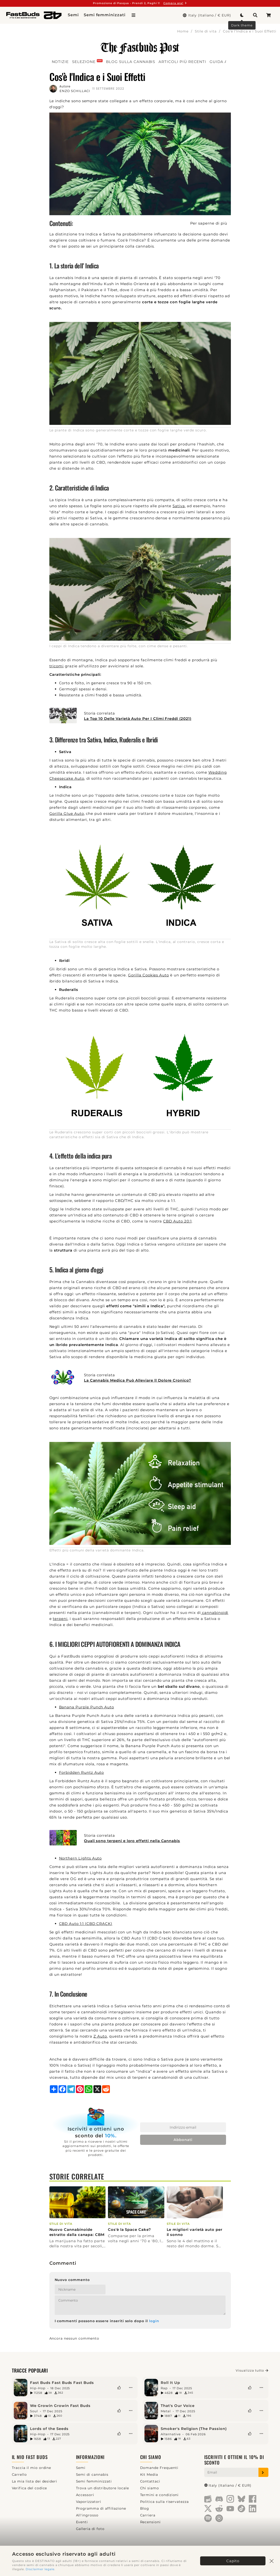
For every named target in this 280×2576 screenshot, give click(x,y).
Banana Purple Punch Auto (86, 1707)
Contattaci (150, 2483)
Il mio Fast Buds (30, 2458)
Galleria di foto (90, 2530)
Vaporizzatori (88, 2503)
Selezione (87, 61)
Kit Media (149, 2476)
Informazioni (90, 2458)
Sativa (179, 506)
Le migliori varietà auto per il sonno (194, 2232)
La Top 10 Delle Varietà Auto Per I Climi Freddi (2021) (137, 718)
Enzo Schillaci (75, 91)
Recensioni (150, 2523)
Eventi (82, 2523)
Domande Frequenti (159, 2469)
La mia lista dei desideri (34, 2483)
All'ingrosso (87, 2516)
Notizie (60, 61)
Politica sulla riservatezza (164, 2503)
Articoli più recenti (182, 61)
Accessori (85, 2496)
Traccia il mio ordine (31, 2469)
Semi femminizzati (105, 15)
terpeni (60, 1618)
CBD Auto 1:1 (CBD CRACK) (86, 1923)
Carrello (19, 2476)
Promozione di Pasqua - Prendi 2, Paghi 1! (140, 3)
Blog (144, 2510)
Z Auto (100, 2036)
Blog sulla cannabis (130, 61)
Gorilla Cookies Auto (148, 975)
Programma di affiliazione (101, 2510)
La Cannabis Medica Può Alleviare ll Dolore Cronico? (137, 1380)
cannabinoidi (214, 1612)
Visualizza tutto (252, 2370)
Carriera (148, 2516)
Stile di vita (206, 31)
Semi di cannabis (92, 2476)
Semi (73, 15)
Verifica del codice (29, 2489)
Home (183, 31)
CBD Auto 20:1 (177, 1221)
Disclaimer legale (40, 2569)
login (154, 2321)
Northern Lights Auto (80, 1858)
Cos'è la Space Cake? (129, 2229)
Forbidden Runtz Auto (81, 1772)
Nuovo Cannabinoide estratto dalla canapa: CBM (77, 2232)
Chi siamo (150, 2458)
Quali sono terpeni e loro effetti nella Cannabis (132, 1840)
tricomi (56, 666)
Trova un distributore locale (102, 2489)
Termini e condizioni (159, 2496)
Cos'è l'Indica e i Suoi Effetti (249, 31)
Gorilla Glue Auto (66, 813)
